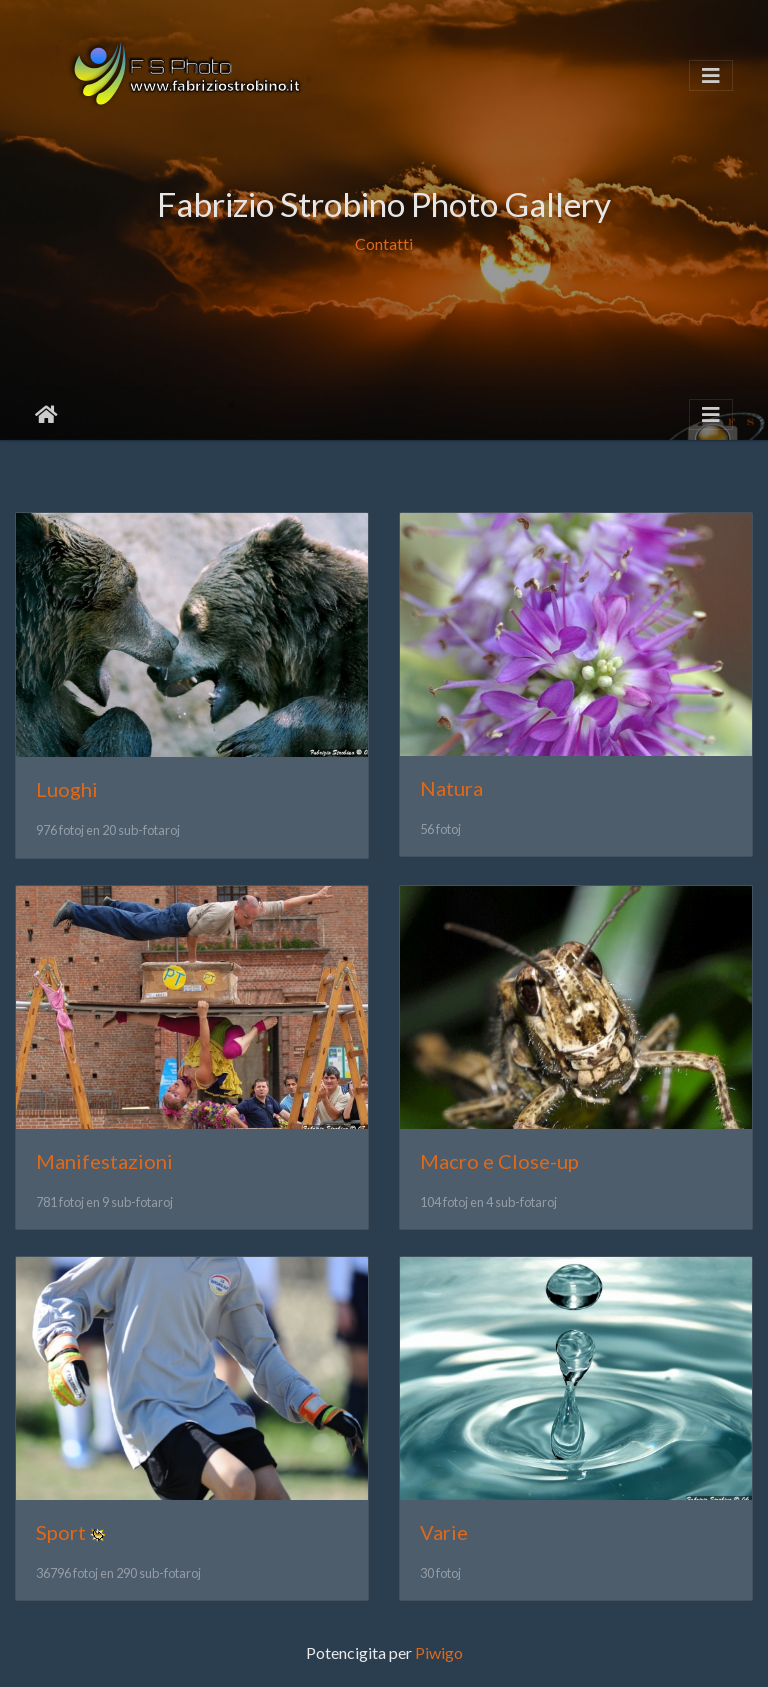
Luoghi (67, 789)
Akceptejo (46, 415)
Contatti (384, 243)
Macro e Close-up (499, 1161)
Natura (451, 788)
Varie (444, 1532)
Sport (61, 1532)
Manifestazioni (104, 1161)
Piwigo (439, 1652)
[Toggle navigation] (711, 75)
